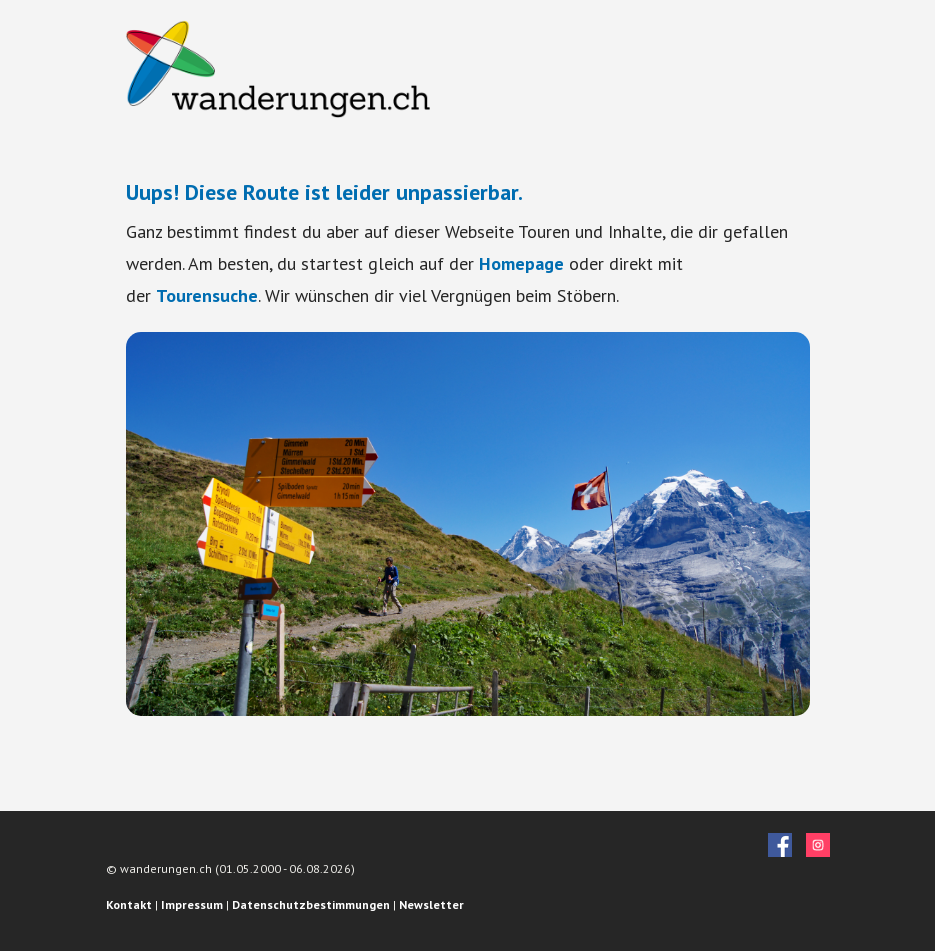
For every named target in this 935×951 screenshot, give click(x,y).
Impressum (192, 904)
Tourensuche (207, 295)
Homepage (521, 263)
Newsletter (431, 904)
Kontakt (129, 904)
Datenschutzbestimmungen (311, 904)
